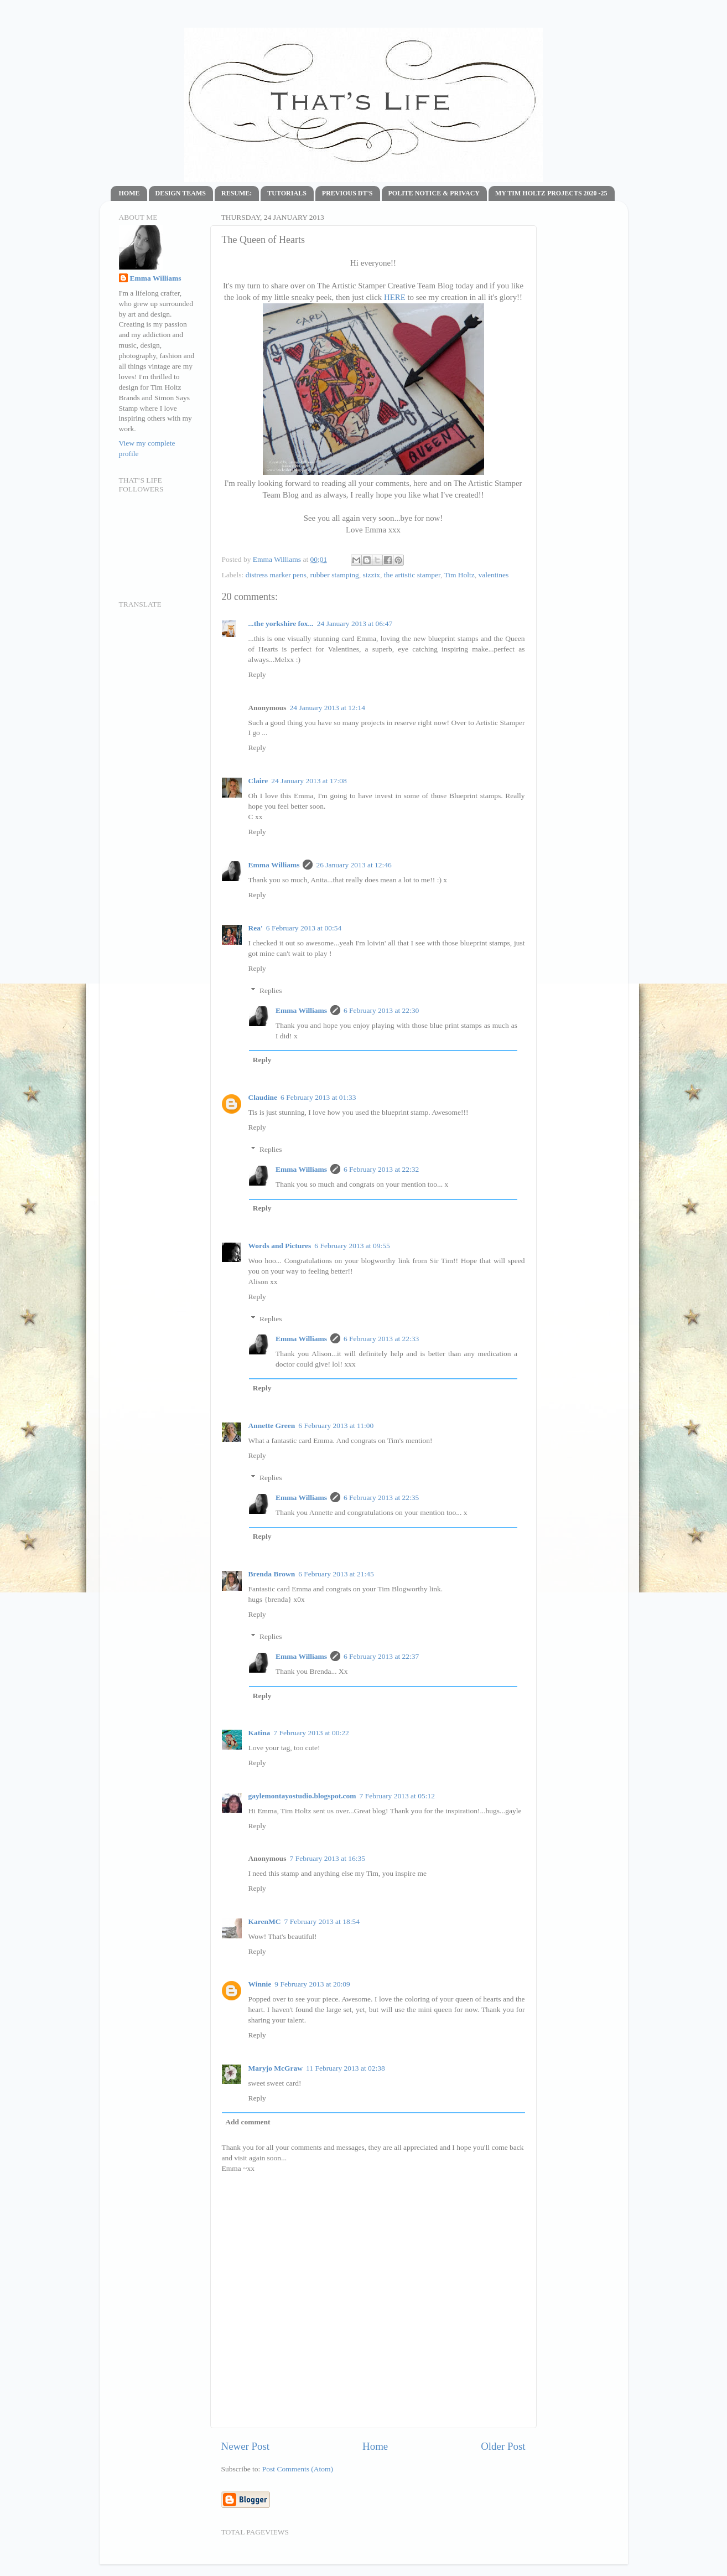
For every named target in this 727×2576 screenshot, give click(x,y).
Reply (257, 674)
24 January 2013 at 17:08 (308, 781)
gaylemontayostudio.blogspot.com (302, 1796)
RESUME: (236, 193)
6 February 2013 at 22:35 (381, 1497)
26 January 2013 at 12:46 (353, 865)
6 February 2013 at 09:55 (352, 1246)
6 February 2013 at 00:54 (303, 928)
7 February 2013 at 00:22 (311, 1733)
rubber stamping (334, 575)
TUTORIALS (286, 193)
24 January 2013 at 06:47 (354, 623)
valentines (494, 575)
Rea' (255, 928)
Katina (259, 1733)
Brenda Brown (271, 1574)
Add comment (247, 2122)
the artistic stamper (412, 575)
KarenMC (264, 1921)
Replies (270, 990)
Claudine (263, 1097)
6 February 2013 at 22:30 (381, 1010)
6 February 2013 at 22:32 (381, 1169)
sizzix (371, 575)
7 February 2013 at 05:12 (397, 1796)
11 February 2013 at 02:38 (345, 2068)
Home (375, 2446)
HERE (395, 297)
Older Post (503, 2446)
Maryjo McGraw (275, 2068)
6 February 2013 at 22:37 (381, 1656)
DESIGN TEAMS (180, 193)
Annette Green (271, 1425)
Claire (258, 781)
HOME (129, 193)
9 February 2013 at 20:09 (312, 1984)
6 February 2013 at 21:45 (335, 1574)
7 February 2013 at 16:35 (327, 1858)
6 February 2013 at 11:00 (335, 1425)
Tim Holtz (459, 575)
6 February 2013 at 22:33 (381, 1338)
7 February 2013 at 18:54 (322, 1921)
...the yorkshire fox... (281, 623)
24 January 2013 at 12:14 (327, 708)
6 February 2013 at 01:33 (318, 1097)
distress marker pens (276, 575)
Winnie (260, 1984)
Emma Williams (278, 559)
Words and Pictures (279, 1246)
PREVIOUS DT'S (347, 193)
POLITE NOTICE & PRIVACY (434, 193)
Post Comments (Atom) (297, 2469)
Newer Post (245, 2446)
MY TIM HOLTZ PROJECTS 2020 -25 (551, 193)
